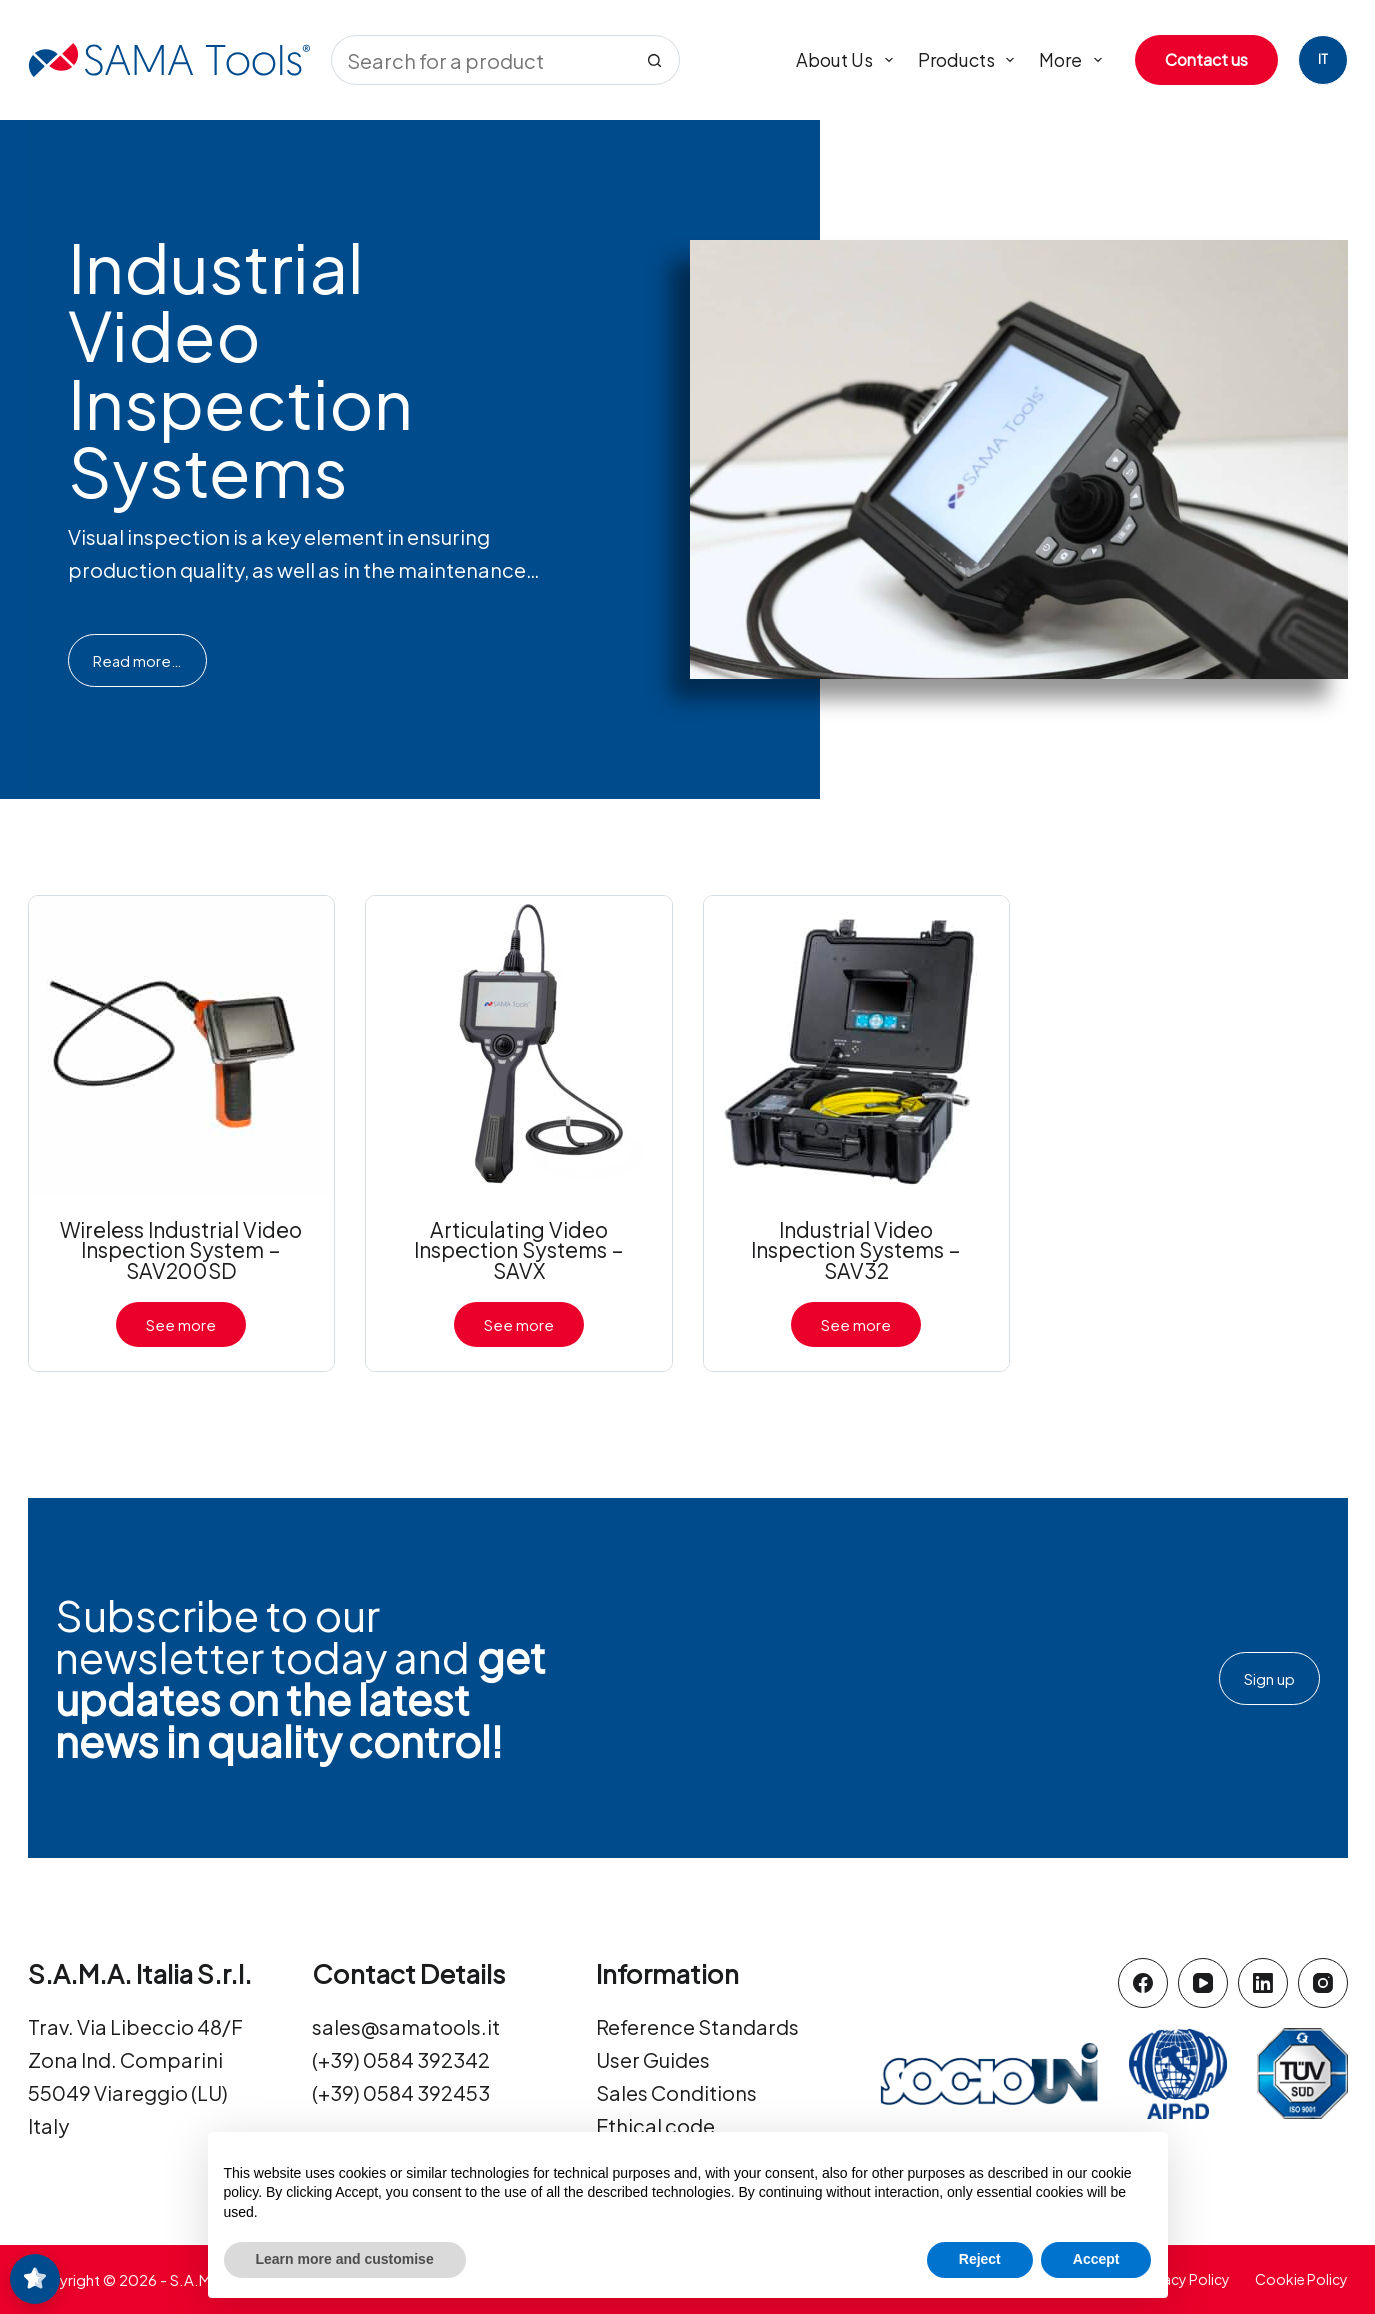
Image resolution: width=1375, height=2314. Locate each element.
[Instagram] (1323, 1983)
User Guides (653, 2059)
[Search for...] (480, 60)
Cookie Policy (1301, 2279)
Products (970, 60)
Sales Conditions (676, 2092)
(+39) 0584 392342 (401, 2059)
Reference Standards (697, 2026)
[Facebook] (1143, 1983)
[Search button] (655, 60)
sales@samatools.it (406, 2026)
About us (848, 60)
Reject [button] (980, 2259)
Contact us (1206, 59)
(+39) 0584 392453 (401, 2092)
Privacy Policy (1184, 2279)
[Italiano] (1323, 60)
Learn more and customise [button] (345, 2259)
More (1074, 60)
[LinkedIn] (1263, 1983)
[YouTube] (1203, 1983)
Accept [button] (1096, 2259)
